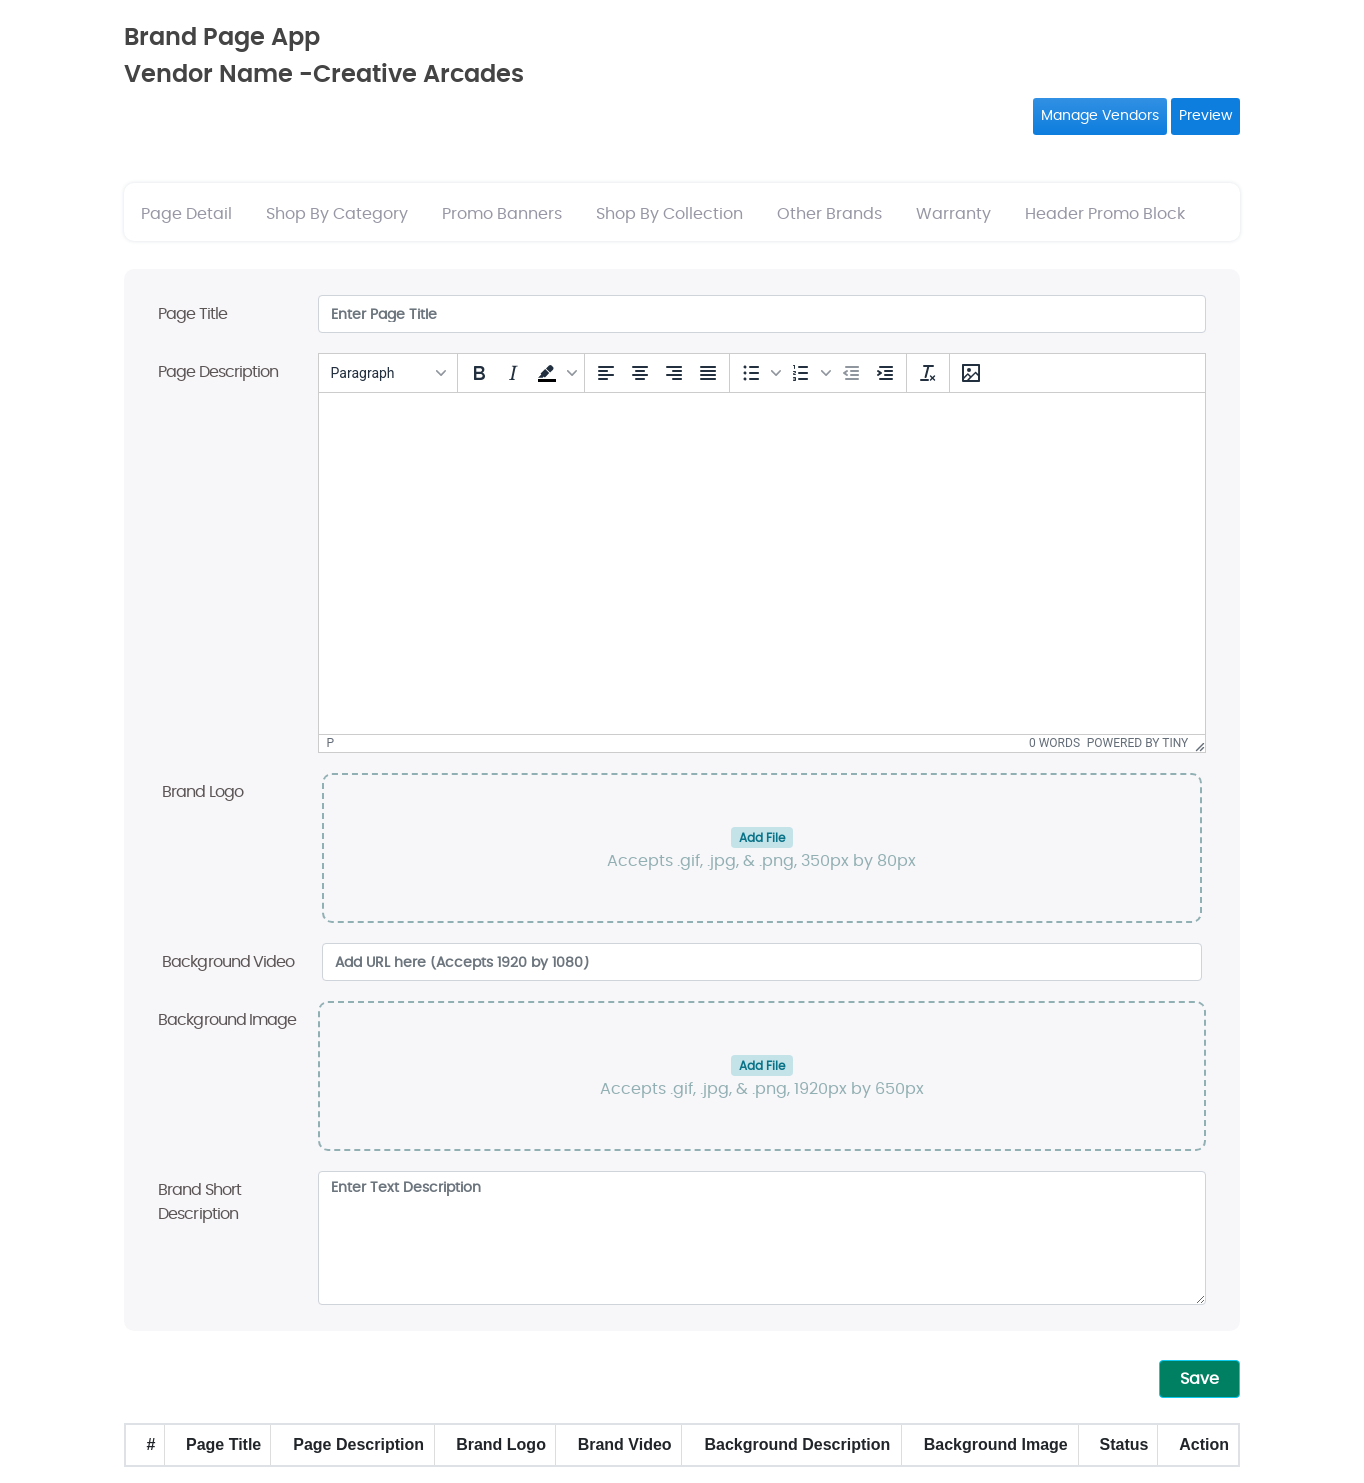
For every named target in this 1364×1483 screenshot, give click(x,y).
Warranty (953, 214)
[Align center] (640, 373)
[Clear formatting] (928, 373)
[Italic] (513, 373)
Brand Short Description (199, 1202)
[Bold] (479, 373)
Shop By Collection (669, 214)
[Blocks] (388, 373)
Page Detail (186, 214)
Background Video (228, 962)
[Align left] (606, 373)
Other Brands (829, 214)
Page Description (218, 372)
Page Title (192, 314)
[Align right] (674, 373)
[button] (555, 373)
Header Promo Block (1105, 214)
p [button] (331, 743)
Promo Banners (502, 214)
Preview (1205, 116)
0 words (1054, 743)
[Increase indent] (885, 373)
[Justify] (708, 373)
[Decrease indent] (851, 373)
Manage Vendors (1100, 116)
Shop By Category (337, 214)
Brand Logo (202, 792)
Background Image (227, 1020)
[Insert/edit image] (971, 373)
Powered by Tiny (1138, 743)
